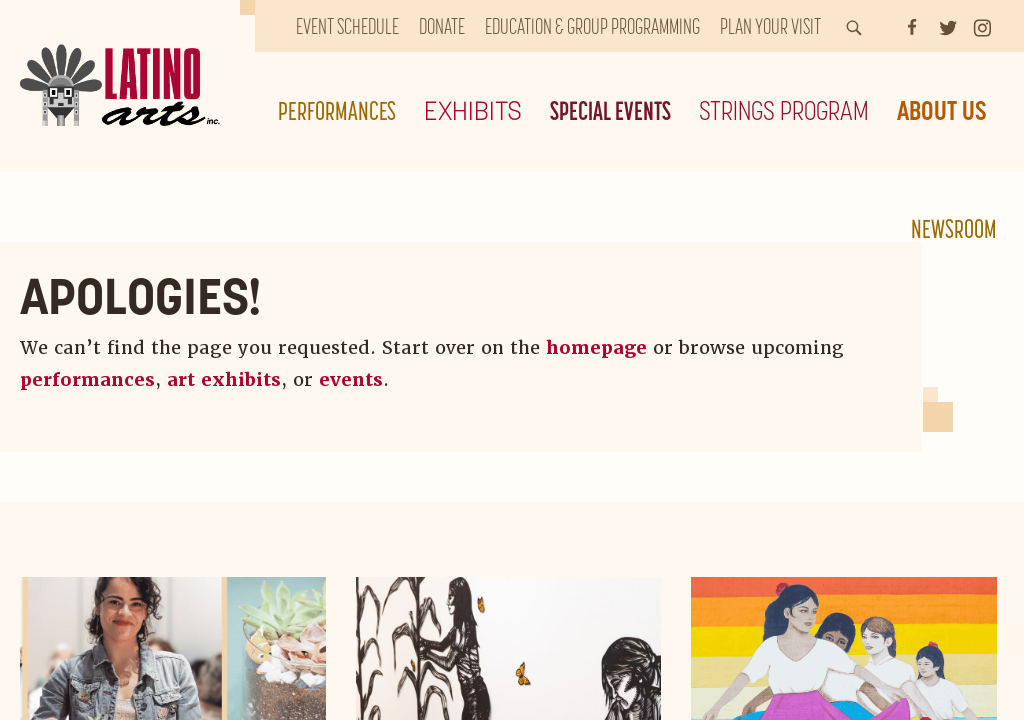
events (351, 379)
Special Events (610, 110)
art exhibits (224, 379)
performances (87, 379)
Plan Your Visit (770, 26)
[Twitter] (948, 26)
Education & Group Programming (592, 26)
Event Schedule (347, 26)
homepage (596, 347)
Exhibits (473, 110)
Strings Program (784, 110)
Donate (442, 26)
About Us (942, 110)
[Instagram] (982, 26)
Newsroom (954, 228)
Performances (337, 110)
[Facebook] (912, 26)
